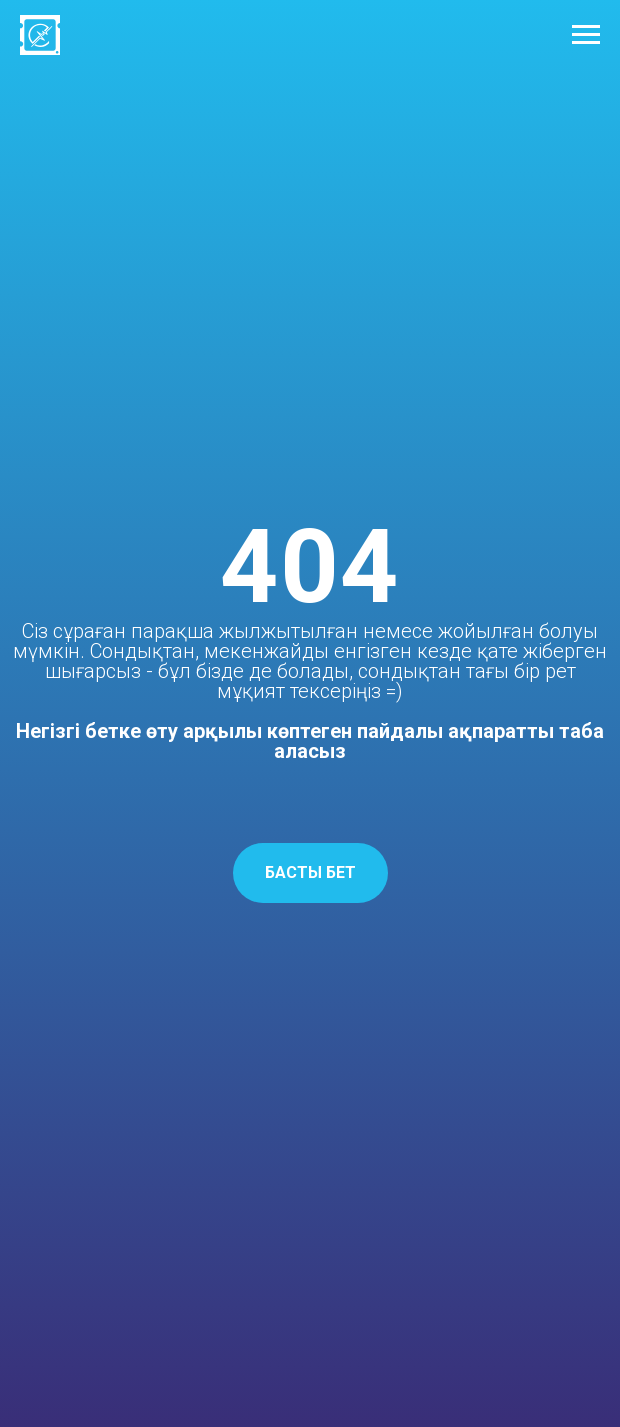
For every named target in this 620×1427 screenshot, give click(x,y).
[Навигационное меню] (586, 35)
